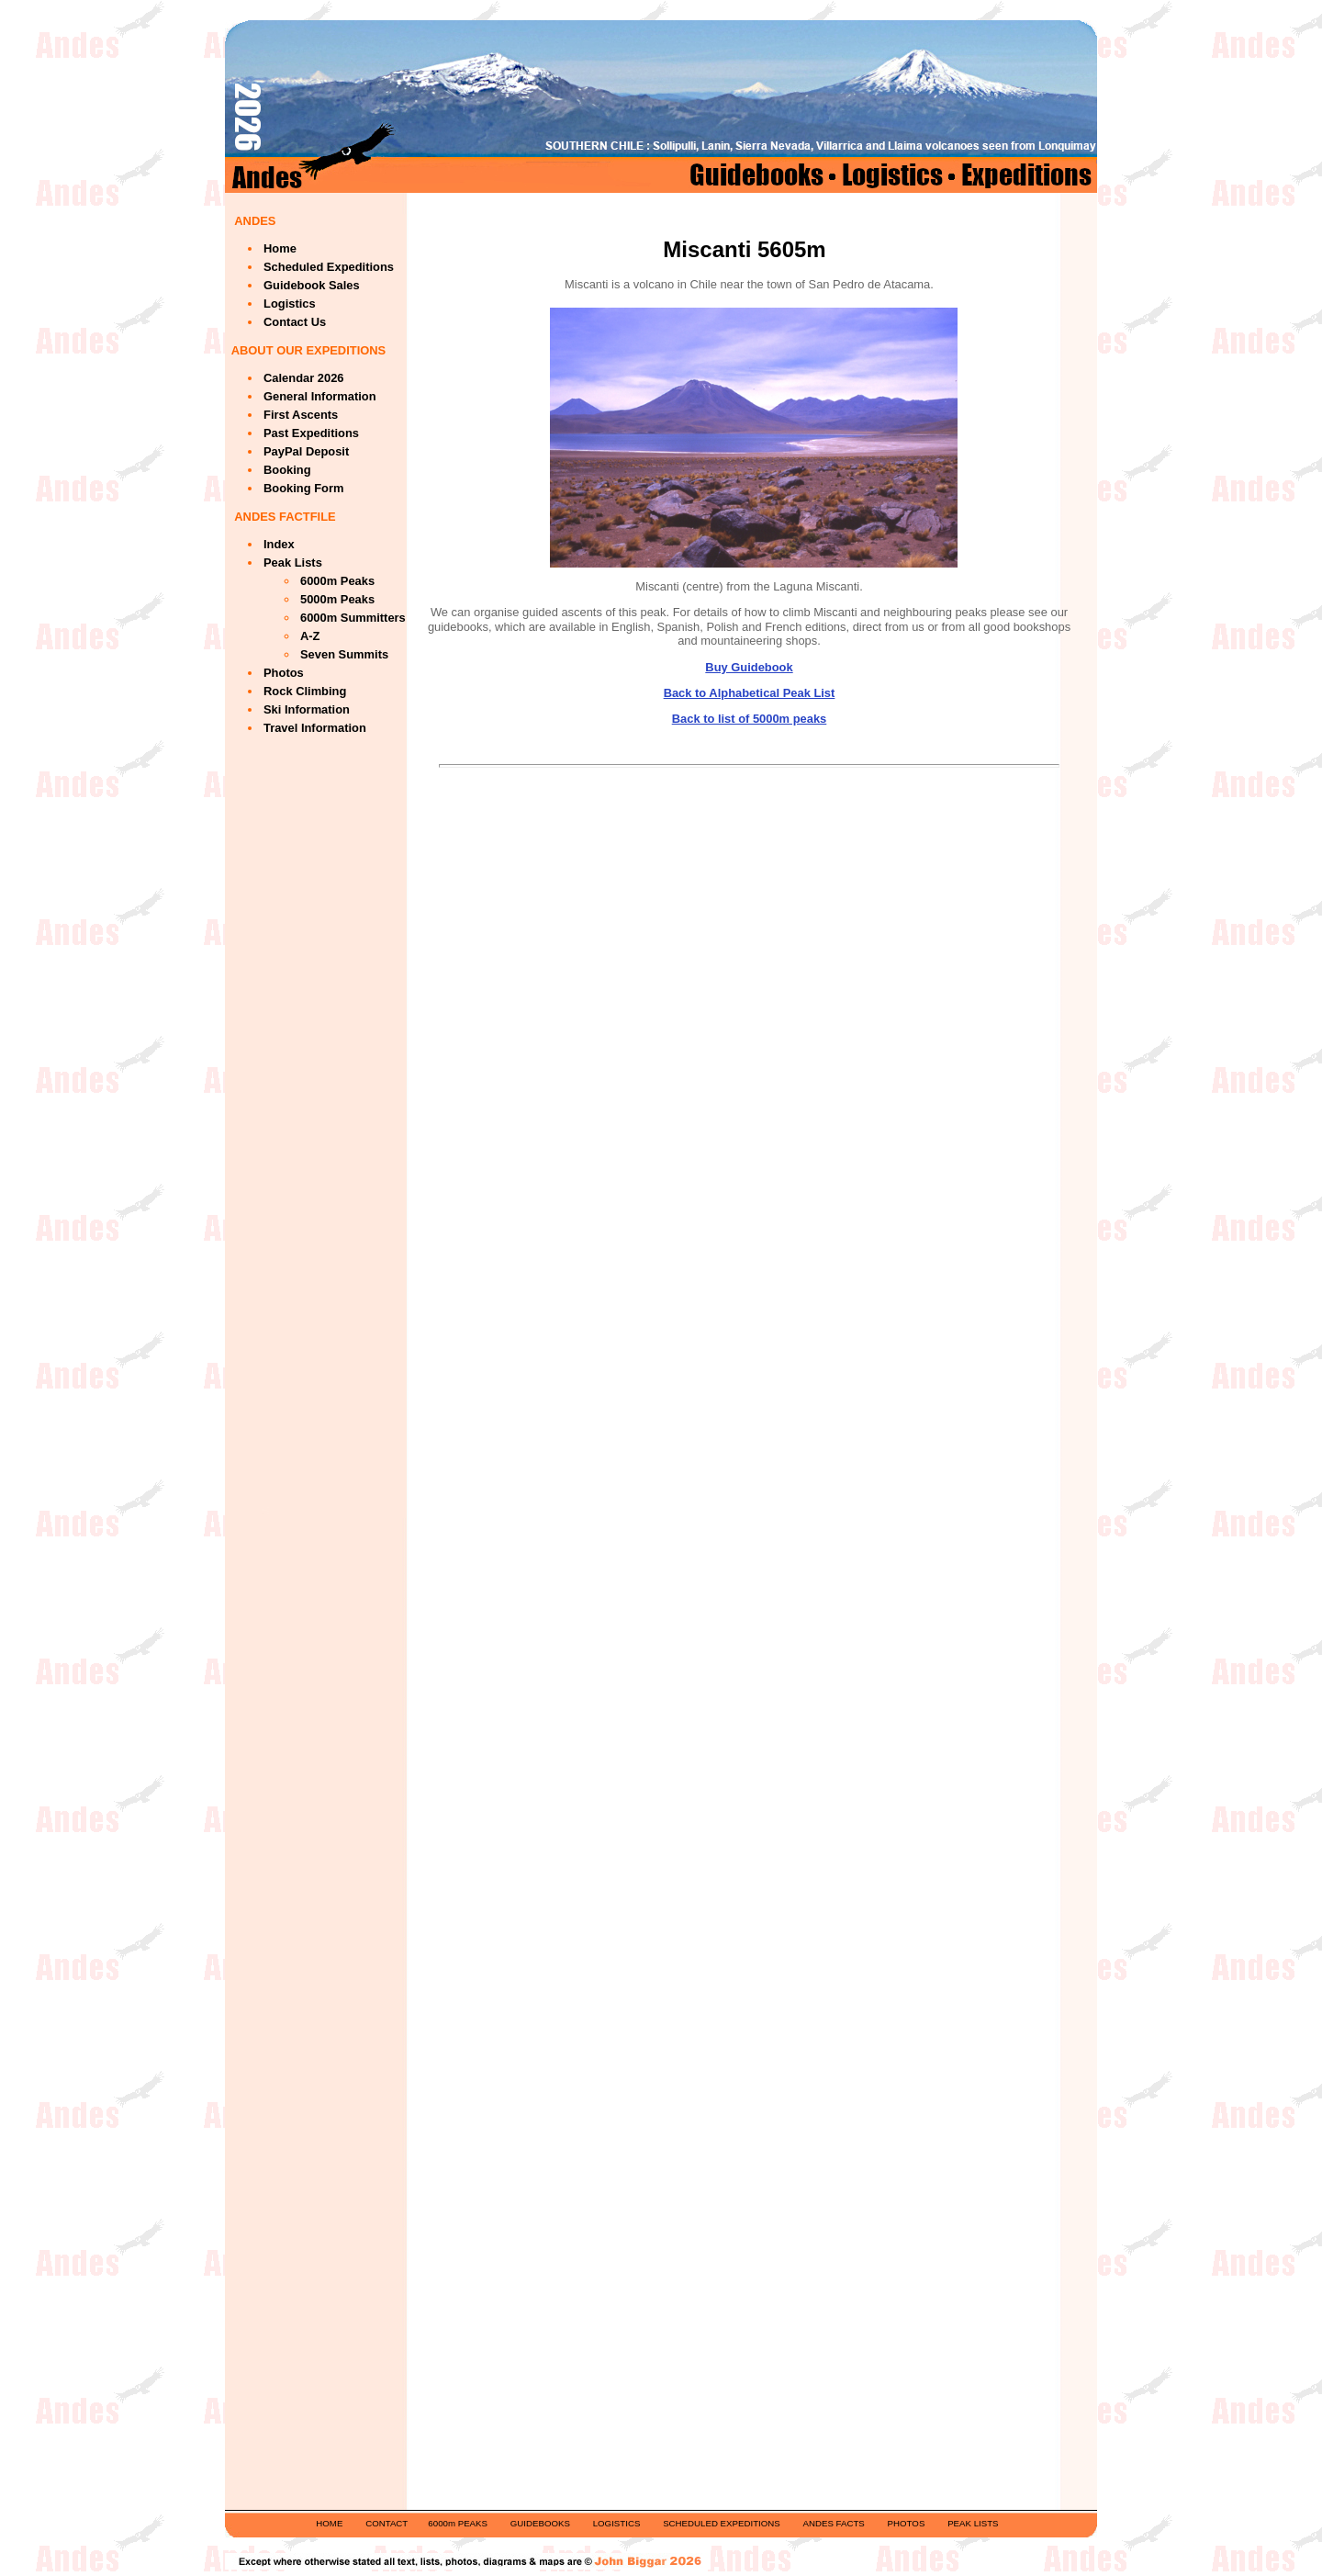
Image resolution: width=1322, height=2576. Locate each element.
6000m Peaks (337, 581)
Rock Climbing (304, 691)
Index (279, 544)
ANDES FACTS (834, 2523)
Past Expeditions (311, 433)
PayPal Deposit (306, 451)
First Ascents (300, 415)
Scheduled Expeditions (328, 267)
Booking (287, 470)
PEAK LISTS (972, 2523)
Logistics (289, 303)
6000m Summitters (353, 617)
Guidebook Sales (311, 285)
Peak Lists (292, 562)
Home (280, 248)
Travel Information (314, 728)
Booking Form (303, 488)
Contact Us (294, 322)
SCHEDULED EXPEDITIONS (721, 2523)
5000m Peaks (337, 599)
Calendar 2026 (303, 378)
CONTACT (386, 2523)
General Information (319, 396)
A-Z (310, 636)
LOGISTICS (617, 2523)
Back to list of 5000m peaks (749, 719)
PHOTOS (906, 2523)
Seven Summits (344, 654)
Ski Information (306, 709)
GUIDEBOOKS (540, 2523)
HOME (329, 2523)
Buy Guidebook (748, 667)
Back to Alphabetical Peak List (749, 693)
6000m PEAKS (457, 2523)
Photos (283, 673)
